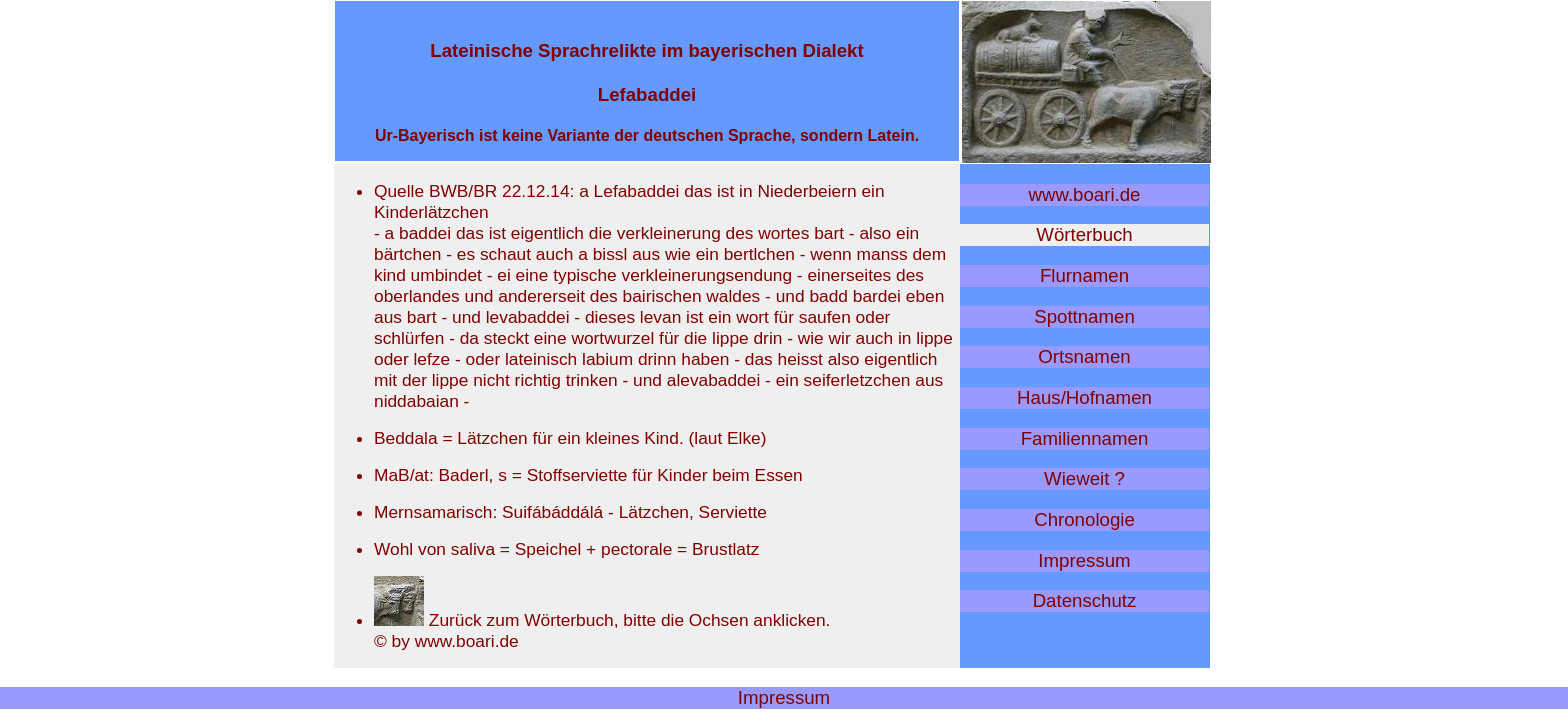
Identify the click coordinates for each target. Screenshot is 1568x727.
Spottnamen (1084, 316)
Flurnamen (1084, 275)
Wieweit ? (1084, 478)
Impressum (1084, 560)
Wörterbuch (1084, 234)
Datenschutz (1085, 600)
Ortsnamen (1084, 356)
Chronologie (1084, 519)
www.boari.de (1085, 194)
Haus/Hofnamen (1084, 397)
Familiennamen (1085, 438)
